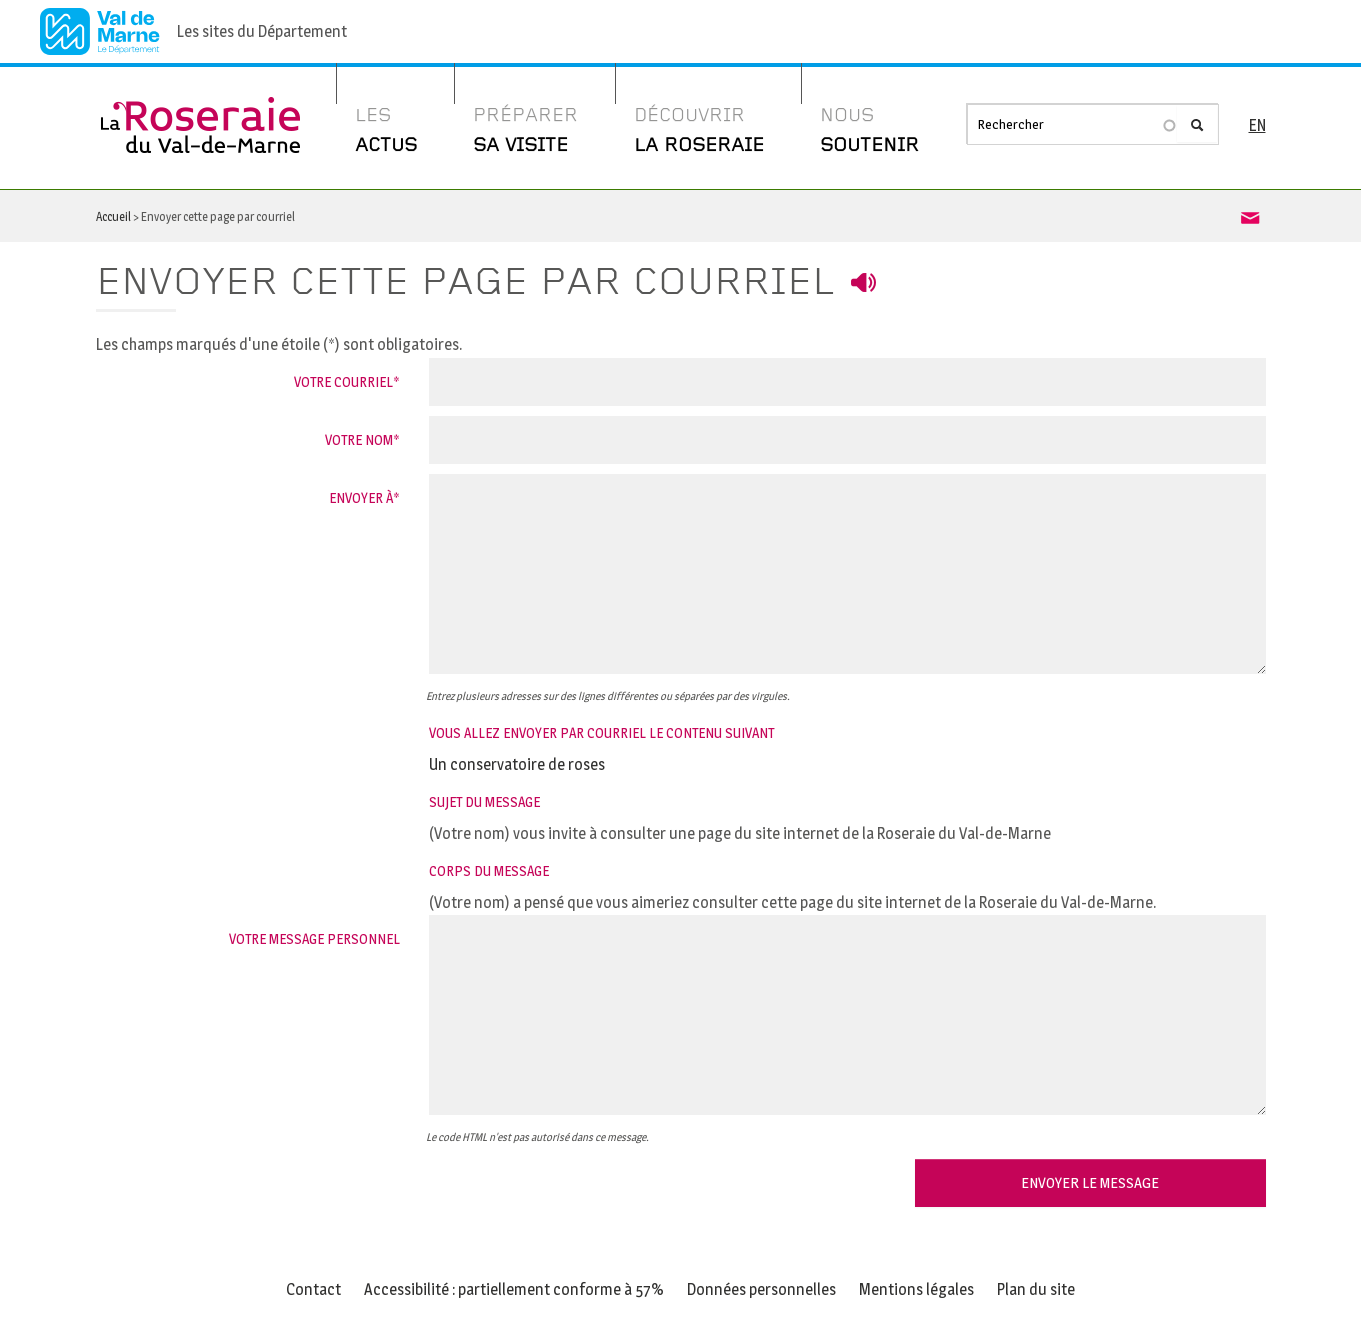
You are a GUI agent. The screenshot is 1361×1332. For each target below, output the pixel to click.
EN (1257, 125)
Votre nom (359, 439)
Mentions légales (916, 1289)
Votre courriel (343, 381)
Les (386, 133)
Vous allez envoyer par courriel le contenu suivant (601, 732)
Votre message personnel (314, 938)
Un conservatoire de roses (517, 764)
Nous (869, 133)
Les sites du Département (262, 31)
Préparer (525, 133)
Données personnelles (761, 1289)
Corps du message (489, 870)
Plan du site (1036, 1289)
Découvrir (699, 133)
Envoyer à (361, 497)
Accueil (113, 216)
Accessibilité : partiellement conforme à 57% (514, 1289)
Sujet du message (484, 801)
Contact (313, 1289)
